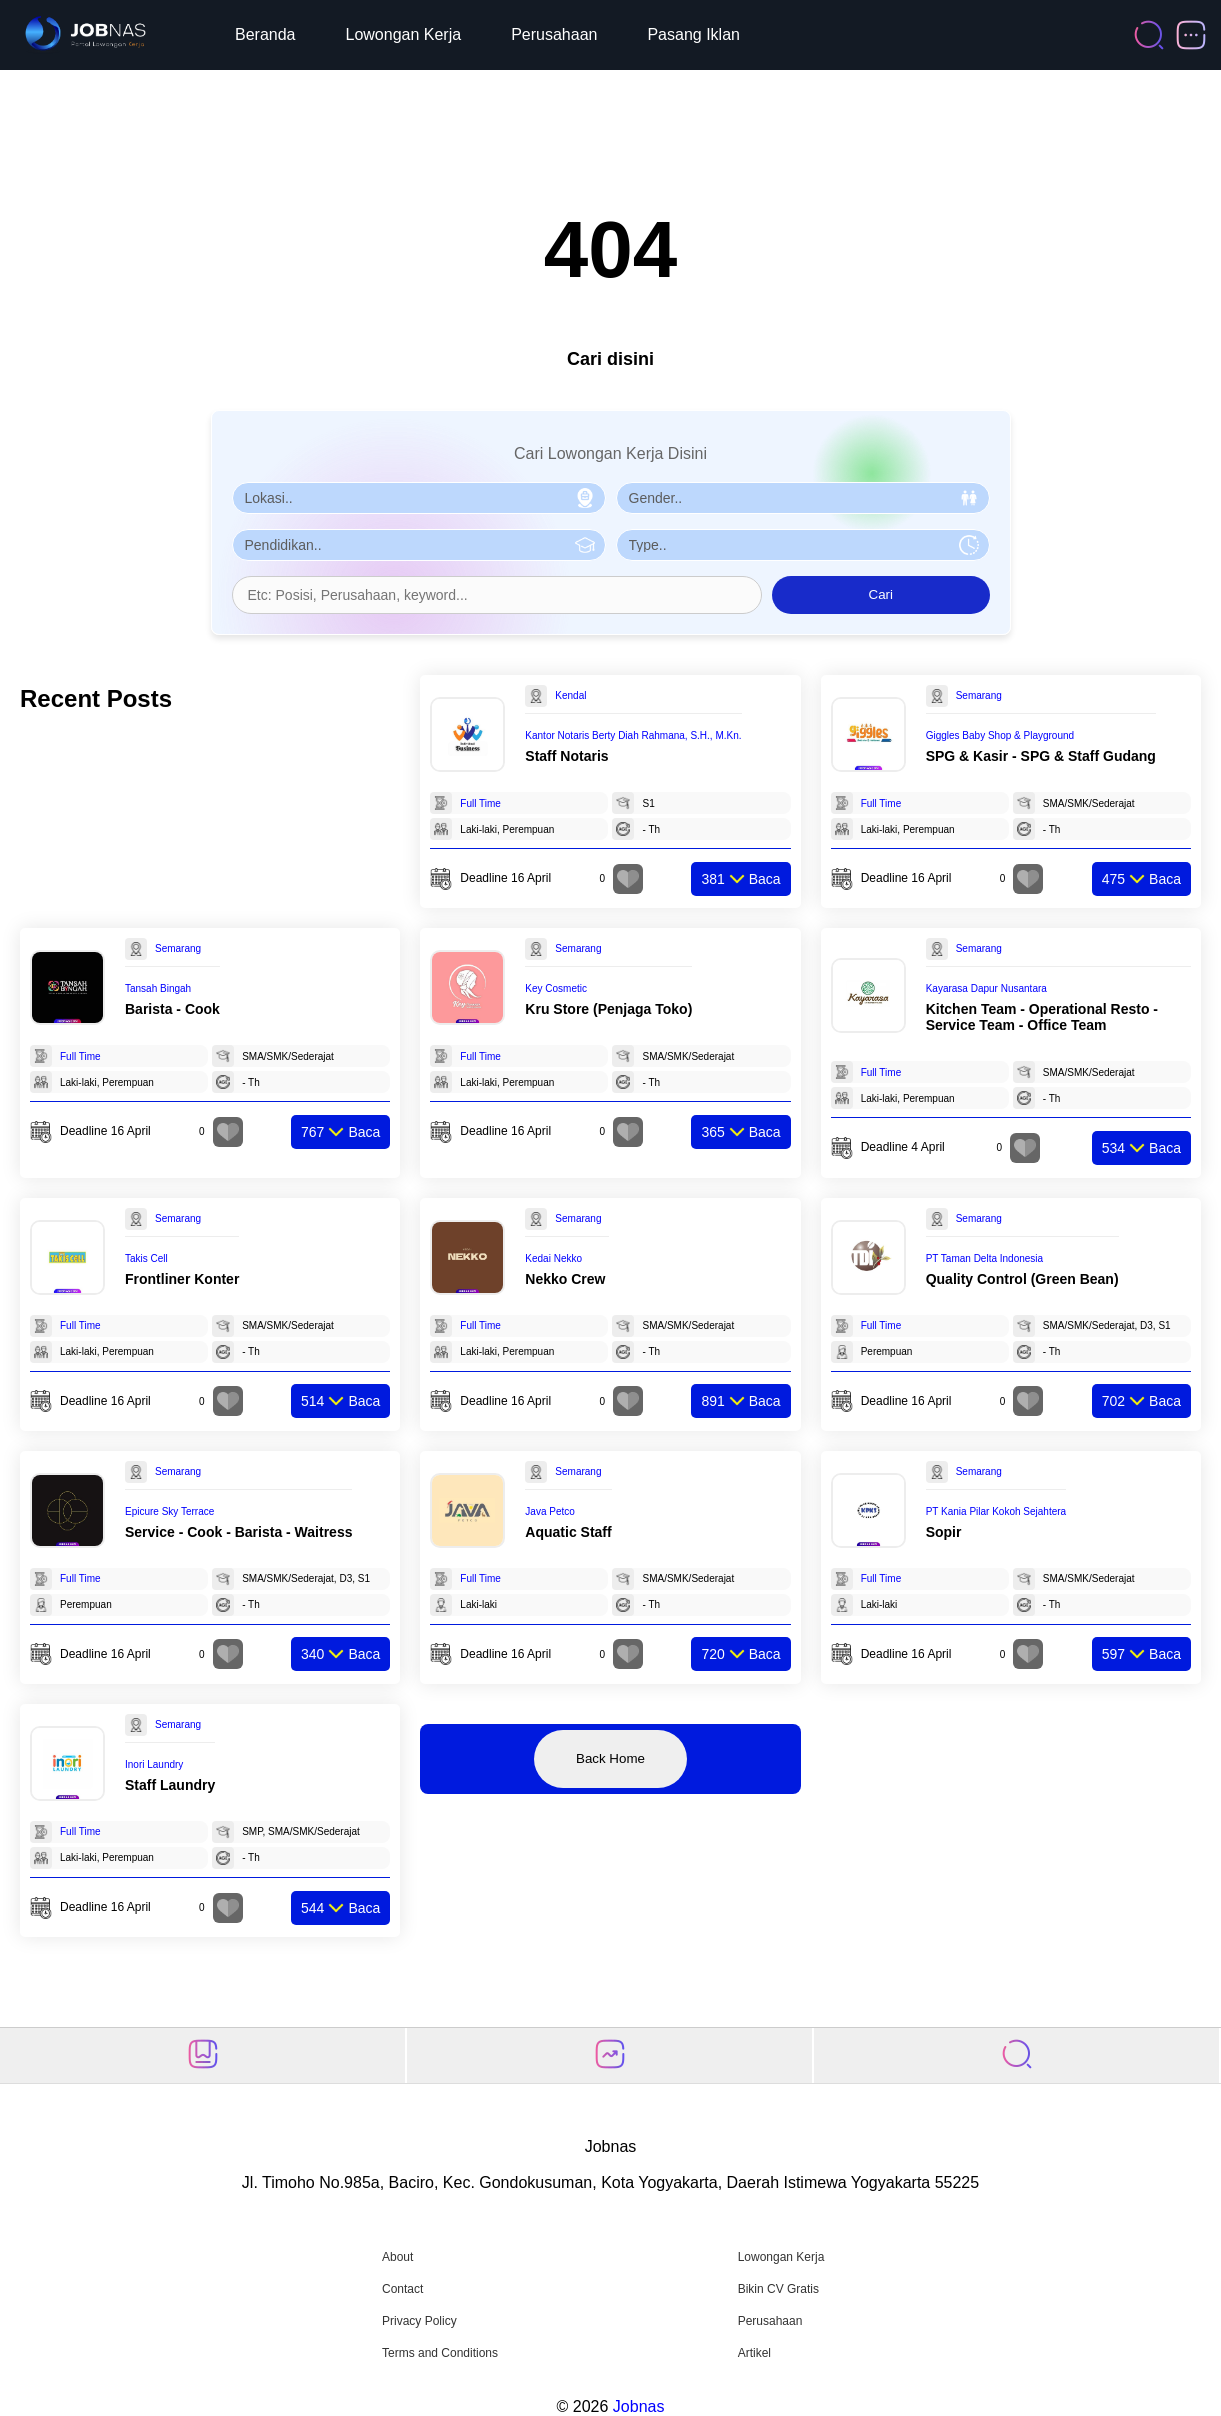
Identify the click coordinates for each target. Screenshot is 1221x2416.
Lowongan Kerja (404, 34)
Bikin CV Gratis (778, 2289)
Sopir (944, 1532)
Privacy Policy (419, 2321)
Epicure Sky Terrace (169, 1511)
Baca (740, 879)
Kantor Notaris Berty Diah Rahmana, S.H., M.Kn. (633, 735)
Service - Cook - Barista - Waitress (238, 1532)
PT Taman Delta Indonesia (984, 1258)
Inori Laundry (154, 1764)
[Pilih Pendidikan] (419, 545)
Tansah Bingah (158, 988)
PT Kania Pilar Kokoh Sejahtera (996, 1511)
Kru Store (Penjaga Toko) (608, 1009)
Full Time (480, 803)
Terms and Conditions (440, 2353)
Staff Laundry (170, 1785)
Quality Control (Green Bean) (1022, 1279)
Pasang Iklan (693, 34)
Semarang (979, 695)
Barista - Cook (172, 1009)
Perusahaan (554, 34)
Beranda (265, 34)
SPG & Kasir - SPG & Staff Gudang (1041, 756)
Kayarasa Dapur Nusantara (986, 988)
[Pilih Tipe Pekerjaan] (803, 545)
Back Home (610, 1758)
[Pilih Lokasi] (419, 498)
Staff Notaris (566, 756)
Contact (402, 2289)
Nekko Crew (565, 1279)
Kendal (570, 695)
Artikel (754, 2353)
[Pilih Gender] (803, 498)
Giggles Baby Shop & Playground (1000, 735)
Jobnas (639, 2406)
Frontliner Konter (182, 1279)
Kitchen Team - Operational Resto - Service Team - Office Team (1042, 1017)
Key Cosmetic (556, 988)
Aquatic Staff (568, 1532)
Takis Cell (146, 1258)
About (397, 2257)
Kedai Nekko (553, 1258)
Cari (881, 594)
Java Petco (549, 1511)
